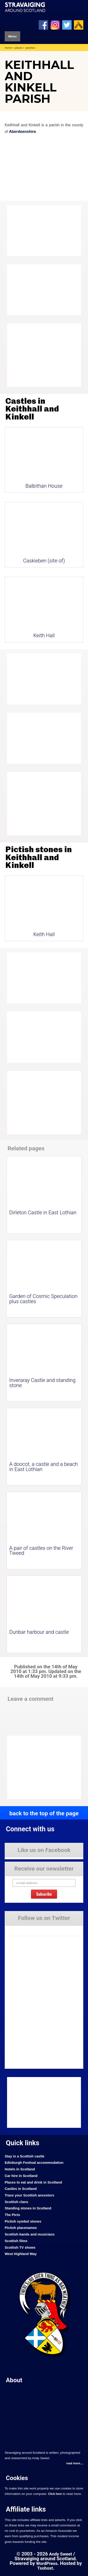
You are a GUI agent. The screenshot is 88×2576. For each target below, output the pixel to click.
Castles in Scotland (21, 2189)
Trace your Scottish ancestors (29, 2195)
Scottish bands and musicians (30, 2234)
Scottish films (16, 2241)
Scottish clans (16, 2202)
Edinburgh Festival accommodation (34, 2162)
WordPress (46, 2563)
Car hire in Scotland (21, 2176)
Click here (55, 2494)
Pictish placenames (21, 2228)
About (14, 2380)
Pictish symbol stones (23, 2221)
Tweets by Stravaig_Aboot (23, 1928)
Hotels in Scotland (20, 2169)
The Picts (12, 2215)
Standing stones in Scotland (28, 2208)
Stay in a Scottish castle (24, 2156)
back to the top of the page (44, 1813)
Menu (12, 36)
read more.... (74, 2463)
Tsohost (45, 2568)
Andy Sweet (60, 2554)
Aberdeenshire (22, 131)
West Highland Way (21, 2254)
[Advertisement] (44, 355)
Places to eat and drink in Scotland (33, 2182)
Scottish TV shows (20, 2247)
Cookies (17, 2477)
